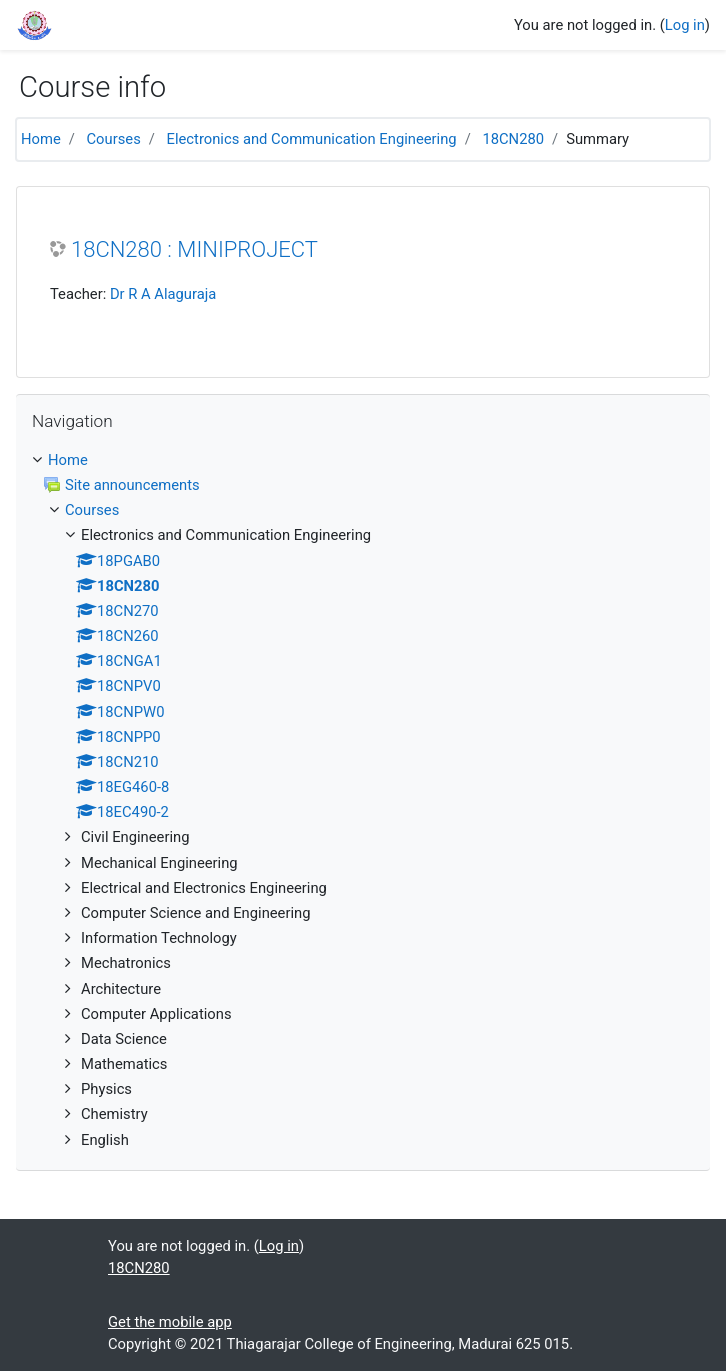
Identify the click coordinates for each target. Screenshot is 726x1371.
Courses (114, 139)
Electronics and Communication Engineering (312, 139)
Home (41, 139)
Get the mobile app (170, 1322)
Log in (685, 25)
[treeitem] (363, 460)
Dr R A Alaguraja (163, 294)
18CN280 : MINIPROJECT (194, 249)
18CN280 (513, 139)
